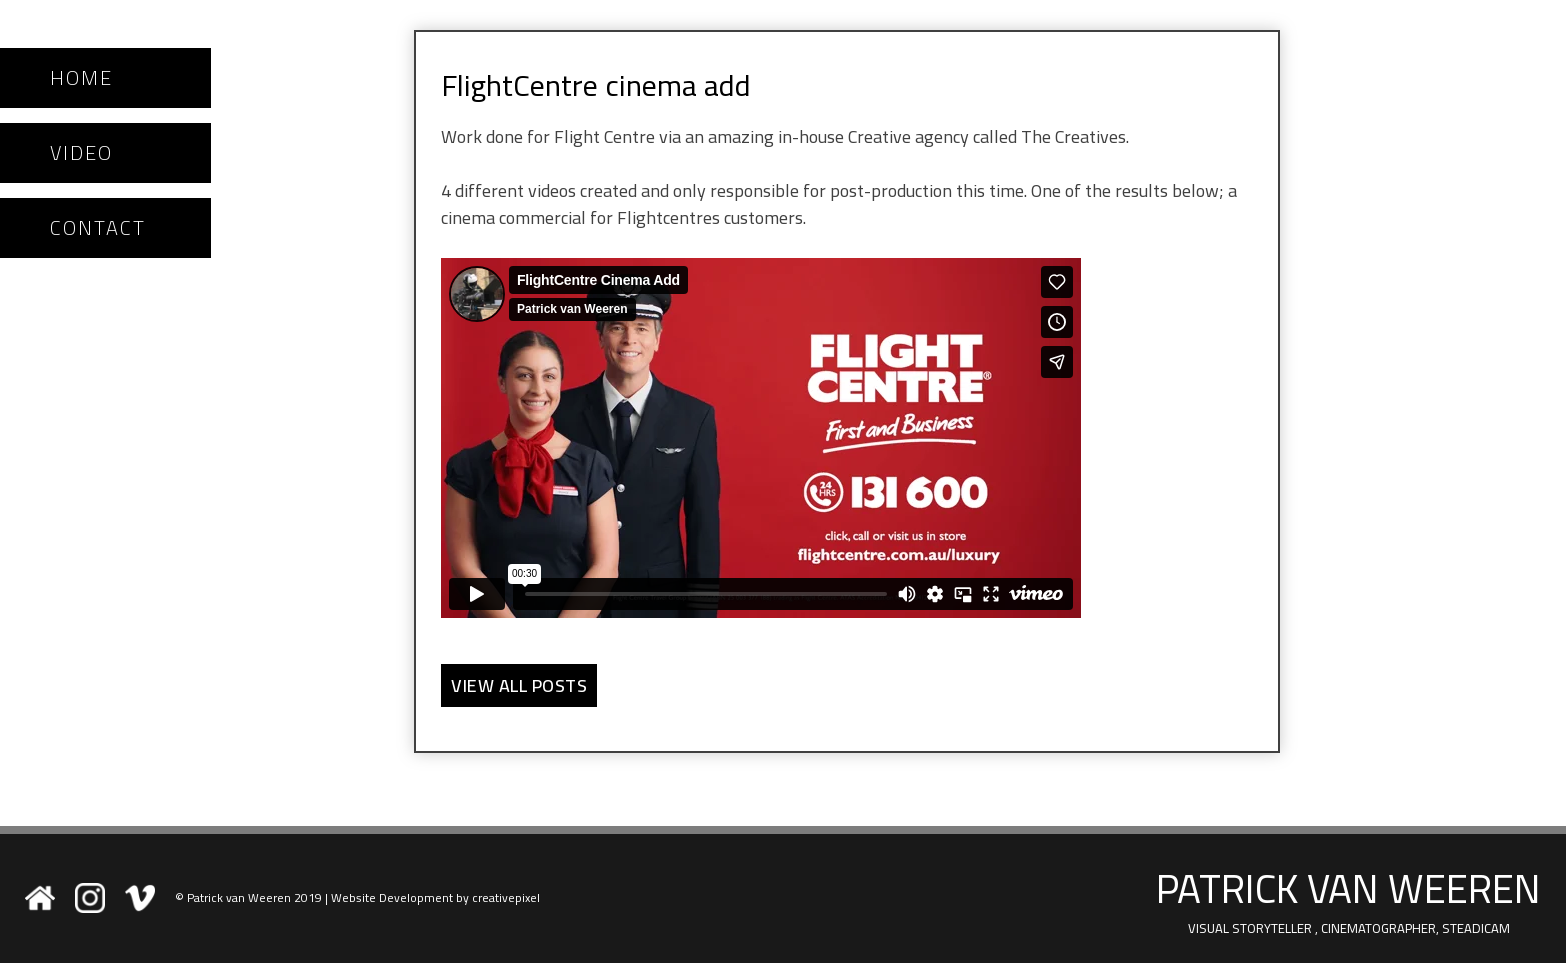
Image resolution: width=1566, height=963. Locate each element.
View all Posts (519, 685)
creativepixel (506, 897)
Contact (98, 228)
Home (81, 78)
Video (81, 153)
